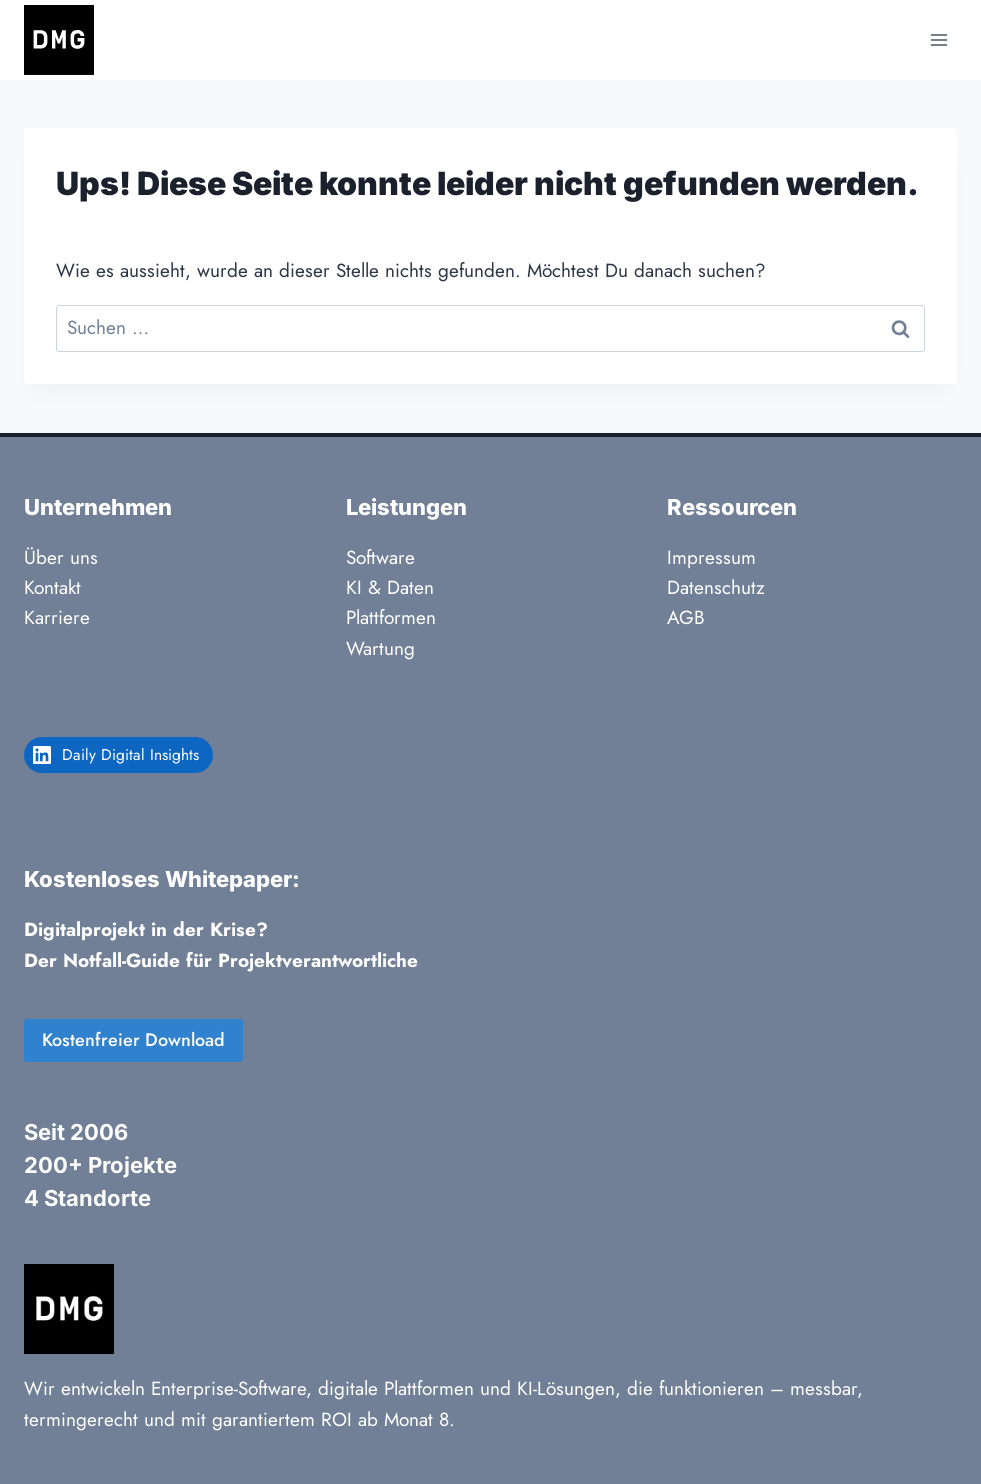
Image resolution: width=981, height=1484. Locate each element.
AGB (686, 617)
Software (380, 557)
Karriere (57, 617)
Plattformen (391, 617)
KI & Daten (390, 587)
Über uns (61, 557)
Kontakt (52, 587)
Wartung (380, 648)
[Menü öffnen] (938, 39)
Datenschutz (716, 587)
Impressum (711, 557)
